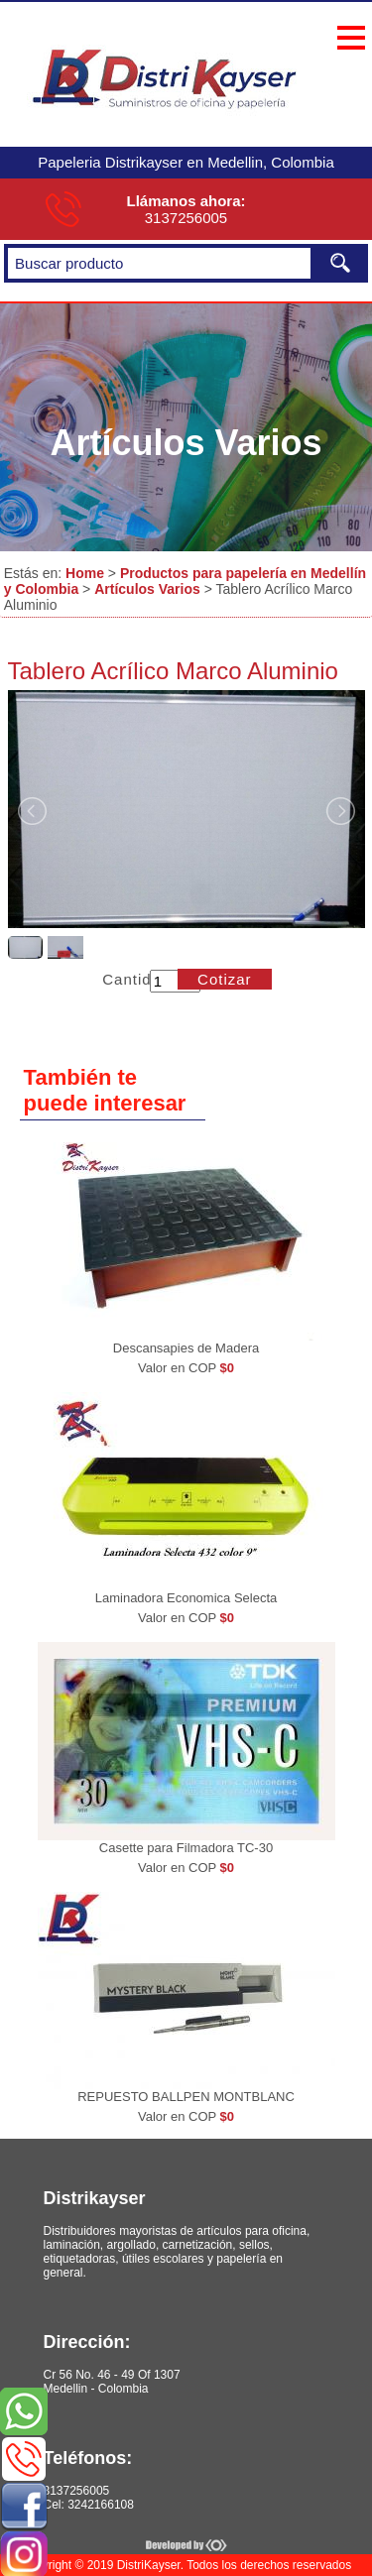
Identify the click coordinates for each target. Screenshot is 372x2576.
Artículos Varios (147, 589)
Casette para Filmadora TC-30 (186, 1847)
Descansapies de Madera (186, 1348)
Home (84, 573)
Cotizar (224, 979)
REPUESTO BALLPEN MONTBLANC (186, 2096)
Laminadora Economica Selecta (186, 1597)
